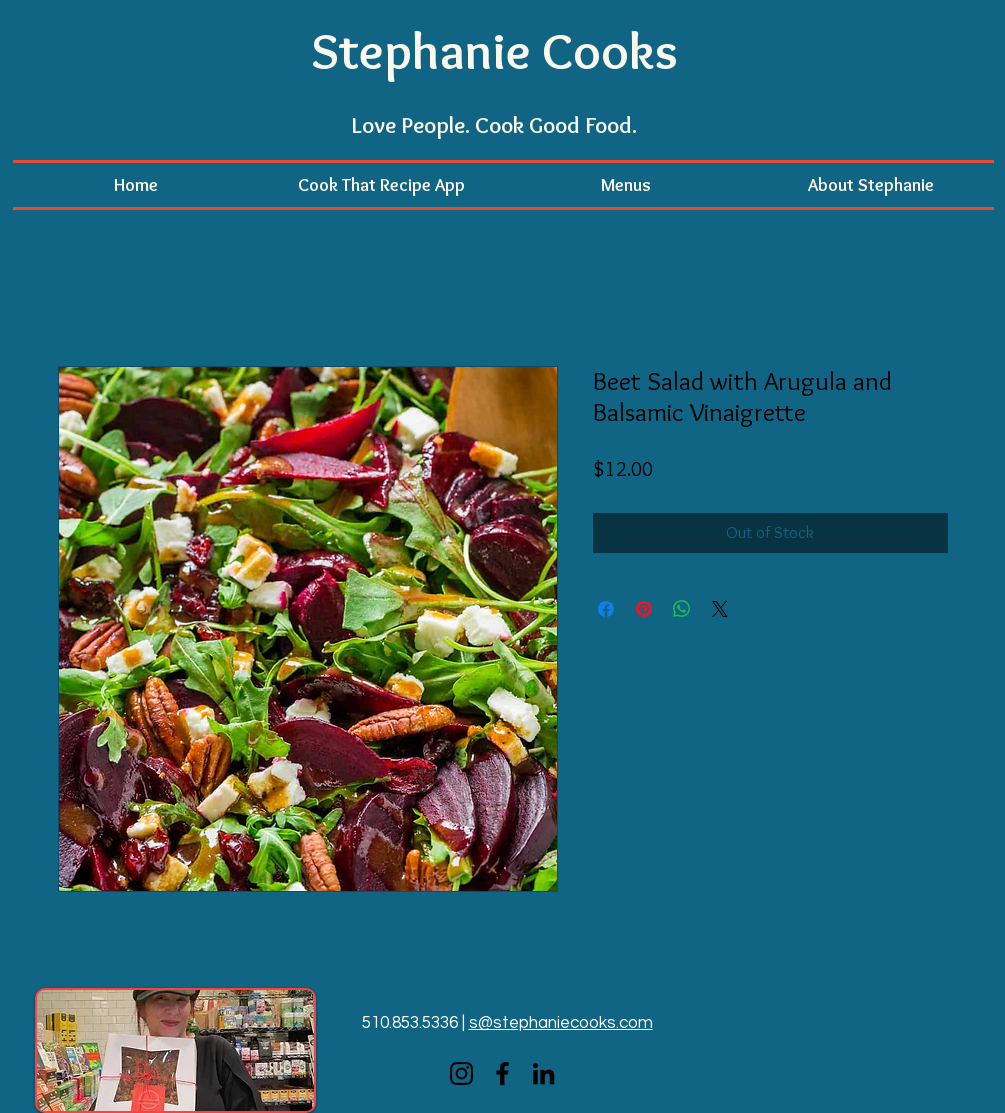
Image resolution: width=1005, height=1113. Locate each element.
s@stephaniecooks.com (561, 1023)
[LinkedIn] (543, 1073)
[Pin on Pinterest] (644, 609)
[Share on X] (720, 609)
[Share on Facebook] (606, 609)
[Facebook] (502, 1073)
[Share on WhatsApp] (682, 609)
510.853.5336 (410, 1023)
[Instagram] (461, 1073)
